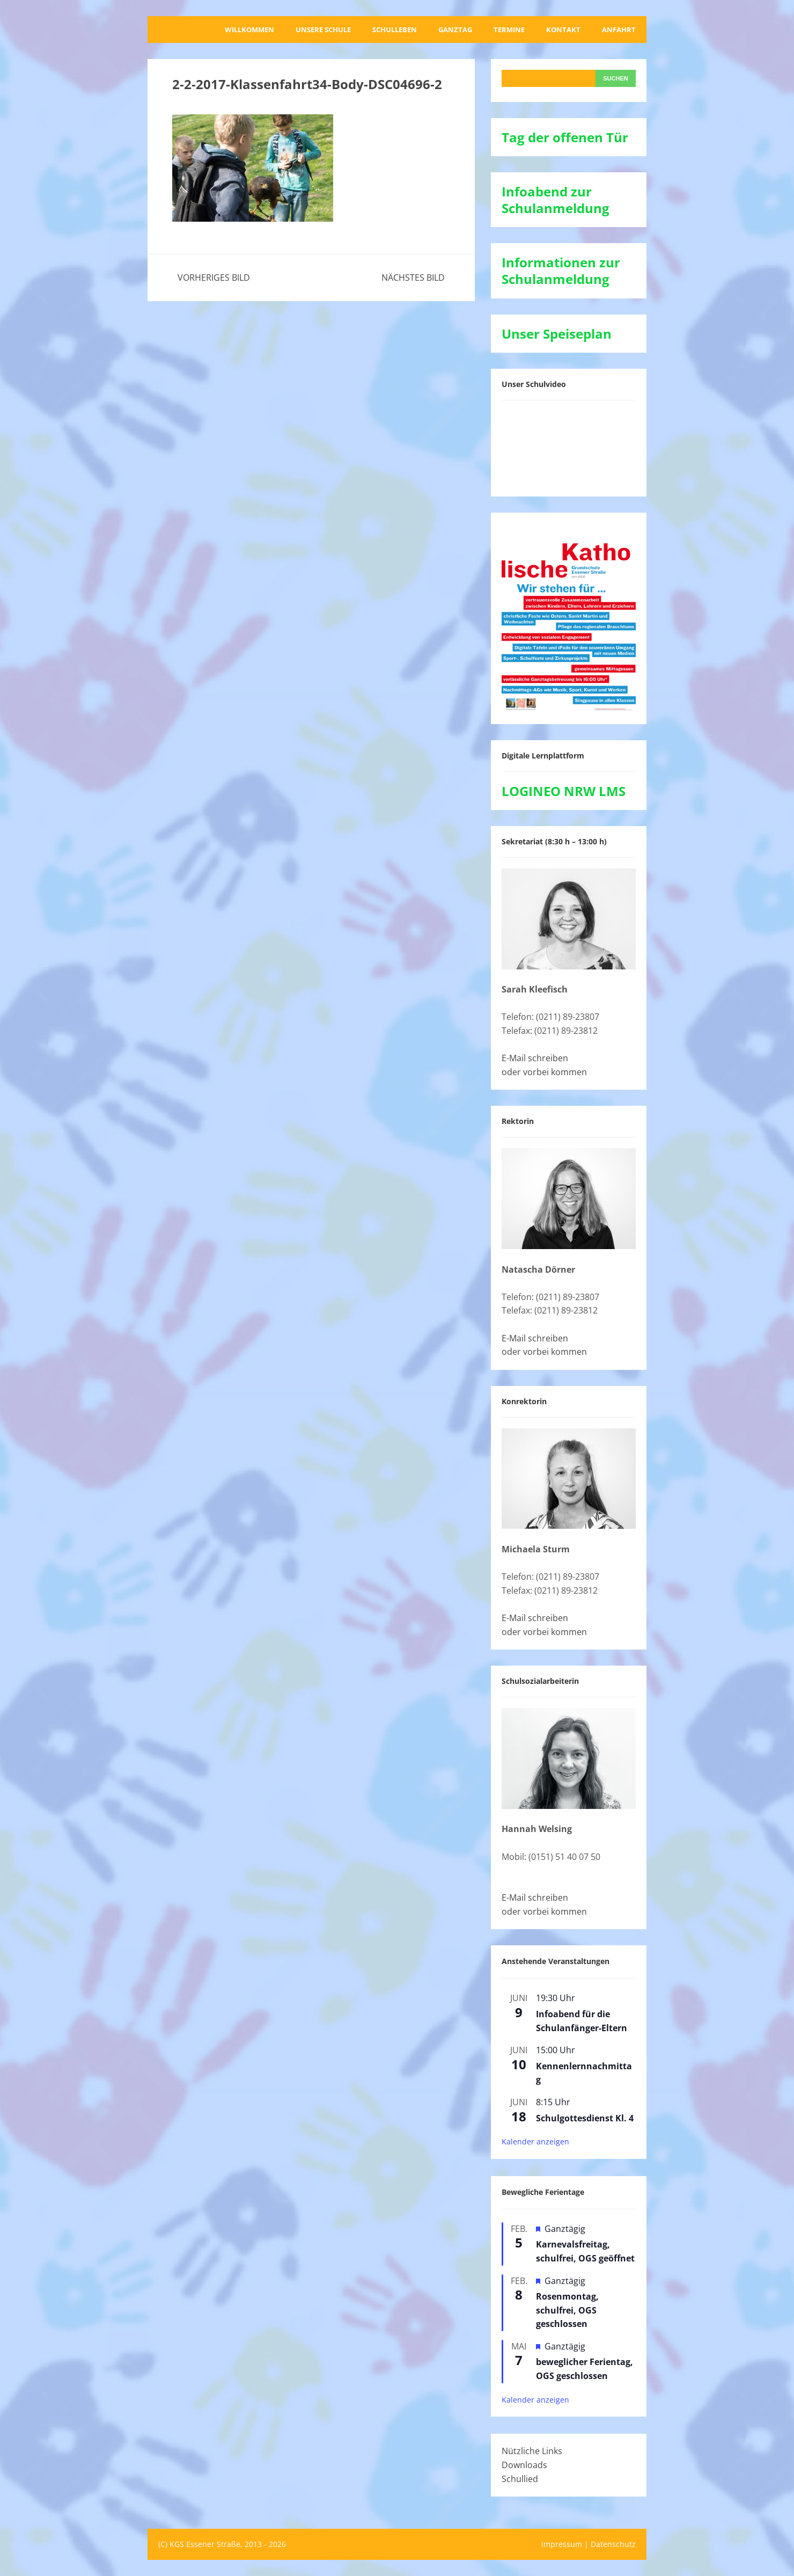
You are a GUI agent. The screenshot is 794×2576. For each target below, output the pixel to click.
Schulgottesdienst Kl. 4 (585, 2118)
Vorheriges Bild (214, 277)
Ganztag (455, 29)
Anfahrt (619, 29)
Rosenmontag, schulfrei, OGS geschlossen (567, 2310)
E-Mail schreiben (535, 1058)
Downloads (524, 2465)
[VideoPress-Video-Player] (569, 446)
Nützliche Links (532, 2451)
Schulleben (394, 29)
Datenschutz (613, 2544)
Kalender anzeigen (535, 2141)
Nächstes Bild (413, 277)
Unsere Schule (323, 29)
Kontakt (563, 29)
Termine (509, 29)
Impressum (561, 2544)
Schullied (520, 2479)
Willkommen (249, 29)
